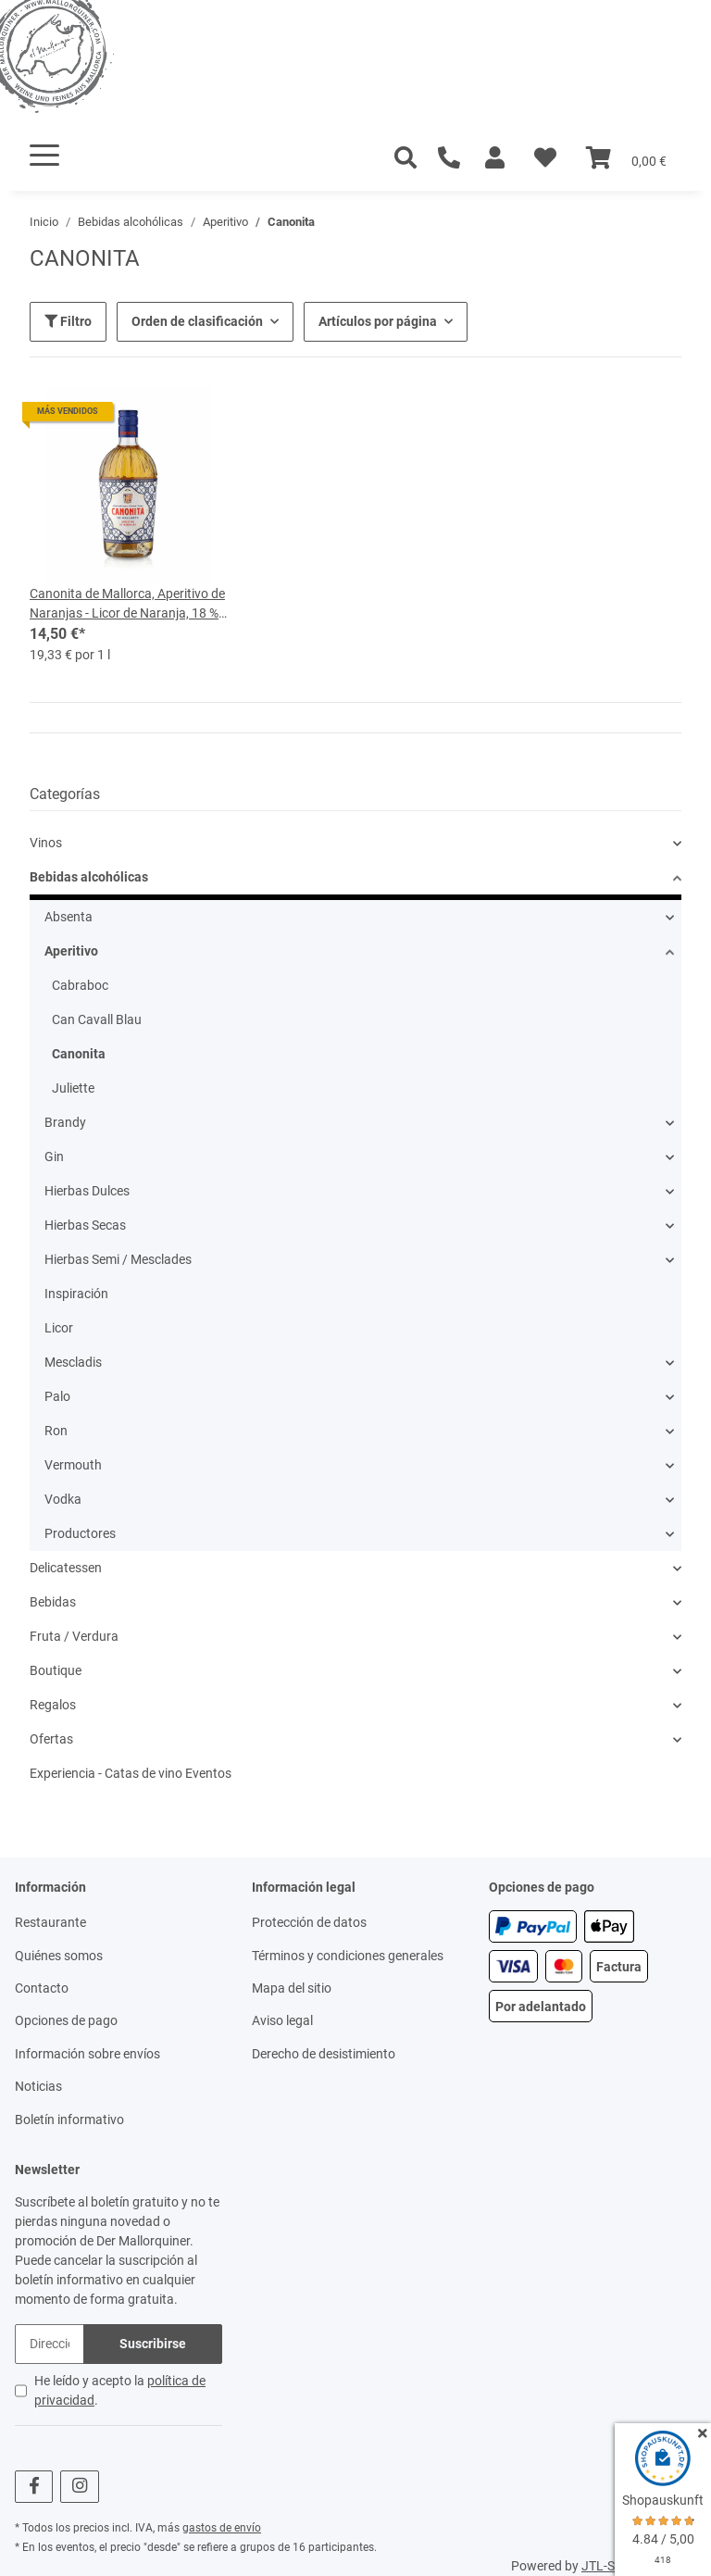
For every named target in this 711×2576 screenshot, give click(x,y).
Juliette (73, 1088)
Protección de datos (309, 1922)
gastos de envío (221, 2527)
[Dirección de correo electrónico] (49, 2344)
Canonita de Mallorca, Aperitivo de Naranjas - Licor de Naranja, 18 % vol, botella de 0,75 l (127, 604)
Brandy (65, 1122)
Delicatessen (66, 1567)
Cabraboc (80, 985)
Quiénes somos (59, 1955)
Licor (58, 1327)
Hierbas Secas (85, 1225)
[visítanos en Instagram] (79, 2486)
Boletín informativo (69, 2119)
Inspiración (76, 1293)
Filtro (68, 321)
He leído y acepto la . (120, 2390)
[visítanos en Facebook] (34, 2486)
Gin (54, 1156)
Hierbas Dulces (87, 1190)
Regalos (53, 1704)
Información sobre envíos (87, 2053)
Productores (80, 1533)
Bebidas (53, 1601)
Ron (56, 1430)
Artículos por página (377, 321)
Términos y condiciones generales (347, 1955)
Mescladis (73, 1362)
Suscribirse (152, 2343)
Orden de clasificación (197, 321)
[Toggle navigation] (44, 155)
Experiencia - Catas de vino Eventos (130, 1773)
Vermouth (73, 1464)
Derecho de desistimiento (323, 2053)
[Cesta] (626, 158)
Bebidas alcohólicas (89, 876)
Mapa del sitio (291, 1988)
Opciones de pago (66, 2020)
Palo (57, 1396)
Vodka (62, 1499)
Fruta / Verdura (74, 1636)
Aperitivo (71, 951)
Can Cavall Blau (97, 1019)
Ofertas (51, 1739)
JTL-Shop (609, 2565)
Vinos (46, 842)
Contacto (42, 1988)
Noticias (38, 2086)
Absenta (68, 916)
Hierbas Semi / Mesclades (118, 1259)
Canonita (79, 1053)
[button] (494, 158)
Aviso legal (282, 2020)
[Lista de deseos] (545, 158)
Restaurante (50, 1922)
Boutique (55, 1670)
